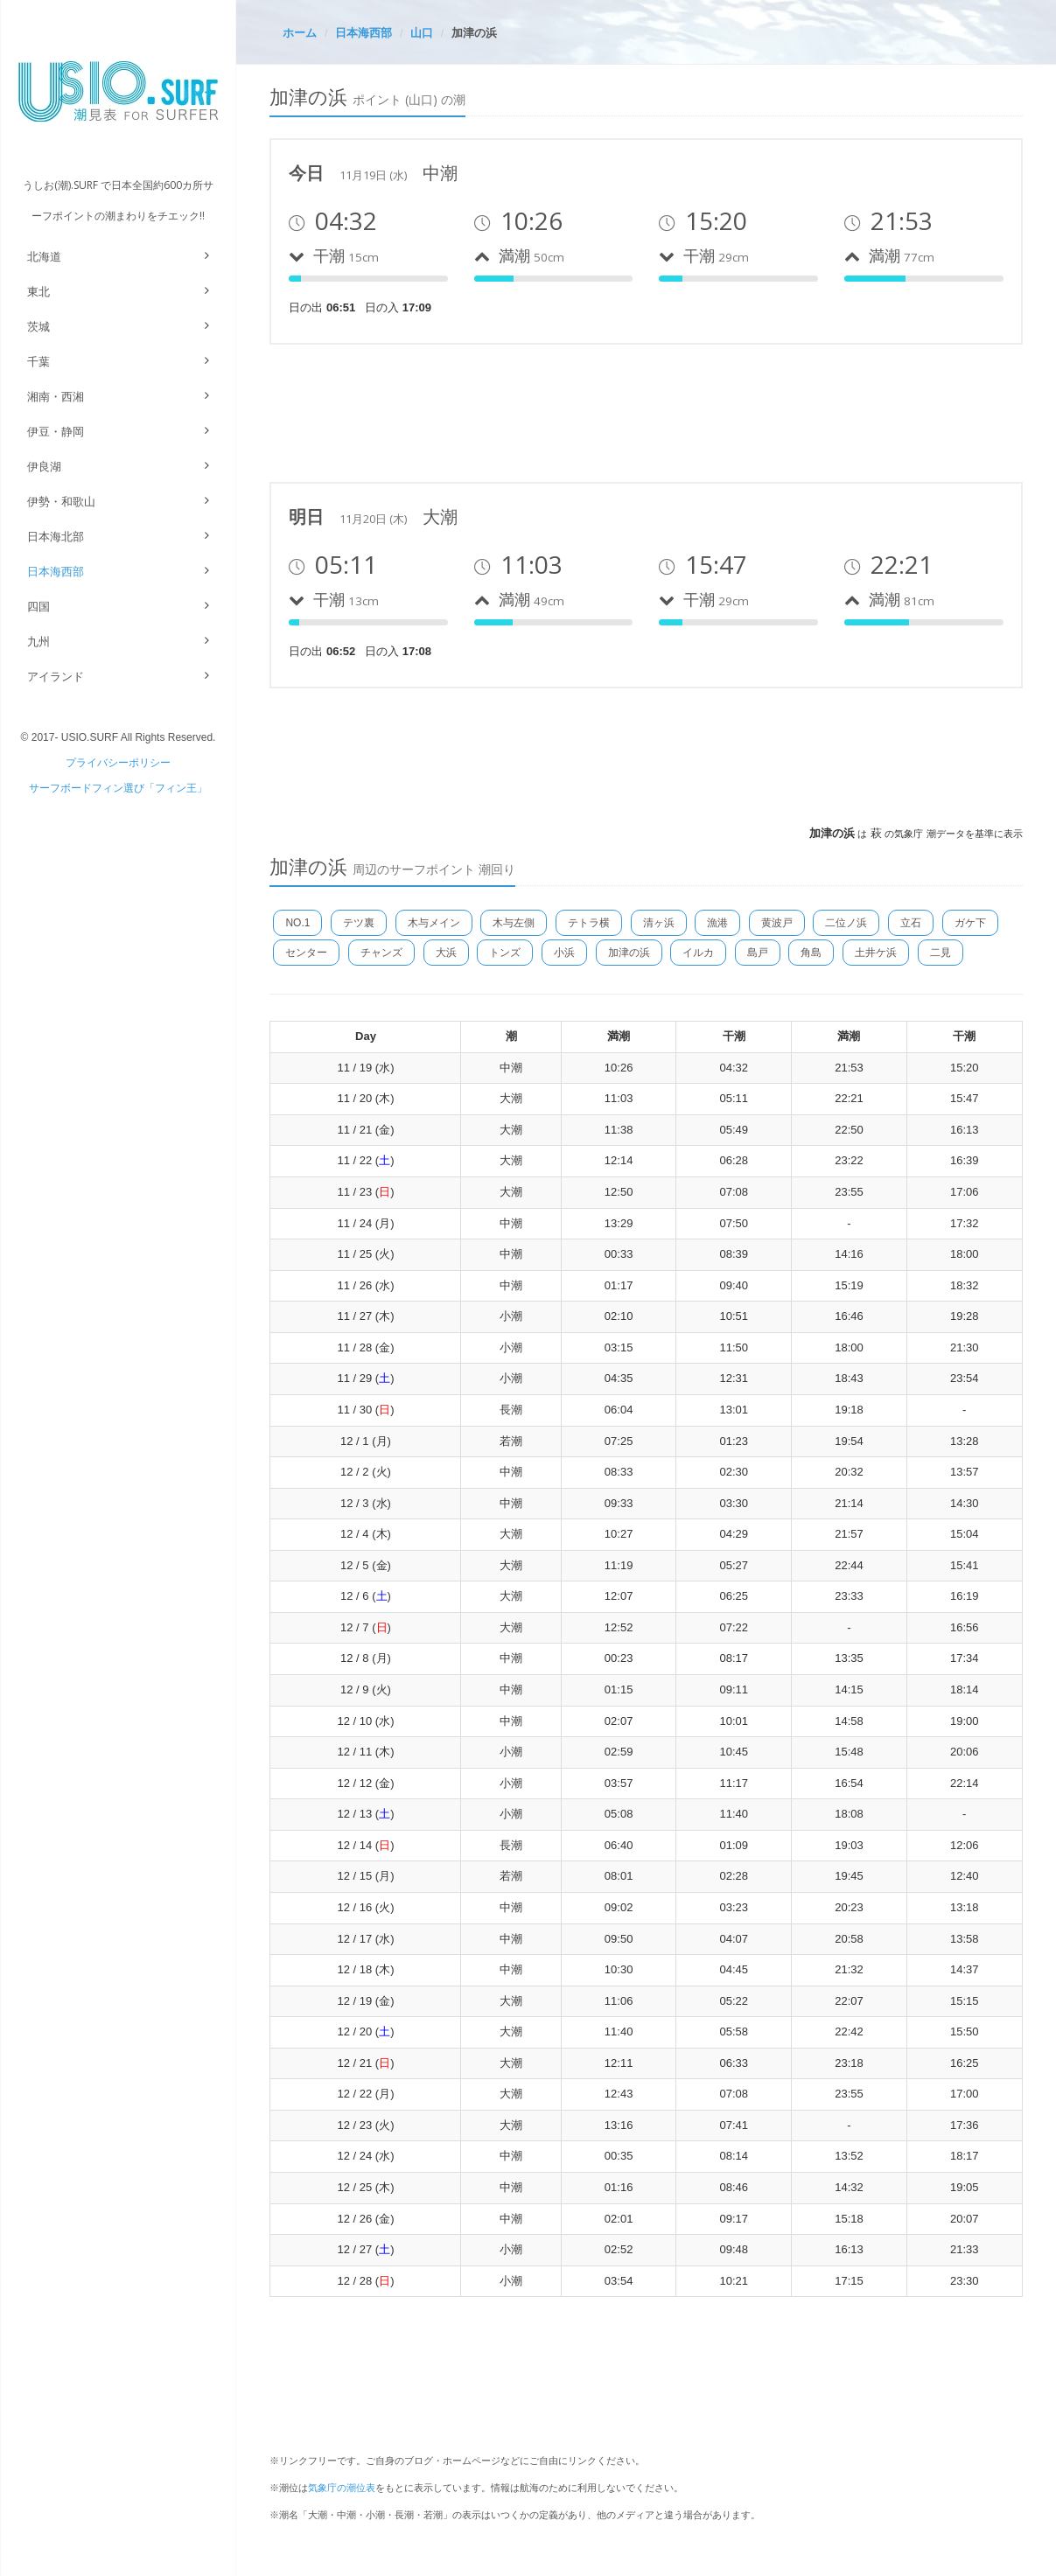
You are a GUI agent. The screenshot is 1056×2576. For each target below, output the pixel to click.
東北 (38, 291)
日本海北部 (55, 536)
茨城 (38, 326)
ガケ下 (970, 923)
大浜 (446, 952)
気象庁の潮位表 (341, 2487)
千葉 (38, 361)
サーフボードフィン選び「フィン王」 (118, 788)
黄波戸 (777, 923)
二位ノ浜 (846, 923)
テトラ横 (589, 923)
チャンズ (381, 952)
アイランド (55, 676)
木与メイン (434, 923)
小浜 (564, 952)
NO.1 (297, 923)
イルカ (698, 952)
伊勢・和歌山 (61, 501)
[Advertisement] (587, 410)
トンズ (505, 952)
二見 (940, 952)
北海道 (44, 256)
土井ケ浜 (876, 952)
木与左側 (514, 923)
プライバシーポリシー (118, 763)
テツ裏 (358, 923)
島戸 (757, 952)
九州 (38, 641)
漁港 (717, 923)
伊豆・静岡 (55, 431)
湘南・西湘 (55, 396)
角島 (811, 952)
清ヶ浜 (659, 923)
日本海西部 (55, 571)
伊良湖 (44, 466)
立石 (910, 923)
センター (306, 952)
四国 (38, 606)
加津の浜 (629, 952)
